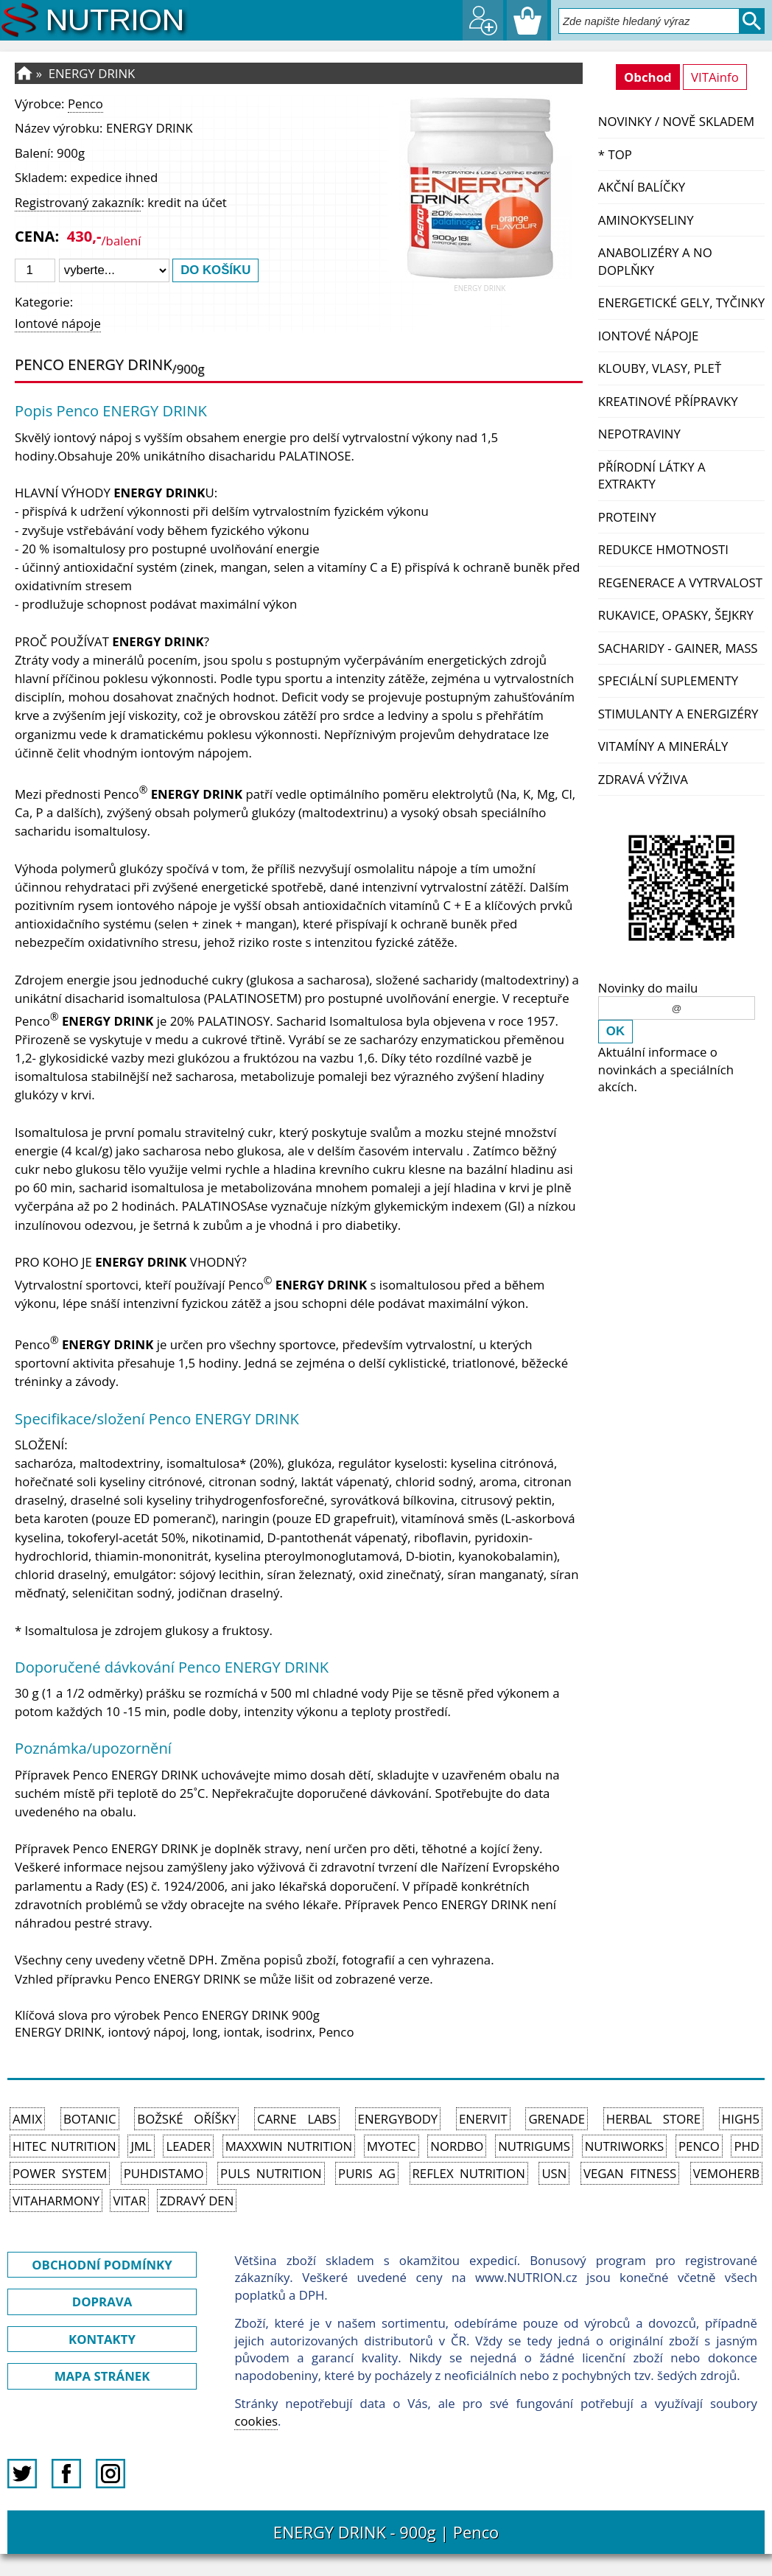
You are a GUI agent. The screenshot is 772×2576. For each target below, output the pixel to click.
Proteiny (627, 516)
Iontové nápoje (648, 335)
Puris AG (367, 2173)
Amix (27, 2118)
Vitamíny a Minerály (663, 746)
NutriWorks (624, 2146)
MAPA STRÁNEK (102, 2375)
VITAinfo (715, 77)
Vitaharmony (56, 2200)
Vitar (129, 2200)
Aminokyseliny (646, 219)
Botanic (89, 2118)
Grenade (556, 2118)
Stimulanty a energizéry (678, 713)
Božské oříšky (186, 2118)
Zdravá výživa (643, 779)
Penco (85, 103)
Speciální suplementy (668, 680)
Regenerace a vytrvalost (680, 582)
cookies (256, 2420)
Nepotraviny (639, 433)
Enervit (483, 2118)
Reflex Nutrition (469, 2173)
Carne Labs (297, 2118)
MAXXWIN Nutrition (288, 2146)
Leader (188, 2146)
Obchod (648, 77)
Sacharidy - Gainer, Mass (678, 648)
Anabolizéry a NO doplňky (655, 261)
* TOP (615, 154)
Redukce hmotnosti (663, 549)
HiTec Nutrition (64, 2146)
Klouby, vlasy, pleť (659, 368)
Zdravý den (197, 2200)
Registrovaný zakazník (78, 202)
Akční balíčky (641, 186)
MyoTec (391, 2146)
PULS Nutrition (271, 2173)
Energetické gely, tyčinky (681, 302)
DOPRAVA (102, 2301)
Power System (60, 2173)
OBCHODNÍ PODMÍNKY (102, 2264)
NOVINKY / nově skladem (676, 121)
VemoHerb (726, 2173)
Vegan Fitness (629, 2173)
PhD (746, 2146)
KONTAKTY (102, 2339)
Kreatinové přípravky (668, 401)
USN (553, 2173)
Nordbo (456, 2146)
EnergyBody (398, 2118)
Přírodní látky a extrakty (652, 475)
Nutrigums (534, 2146)
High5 (740, 2118)
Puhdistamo (164, 2173)
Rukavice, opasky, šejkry (676, 614)
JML (140, 2146)
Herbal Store (653, 2118)
